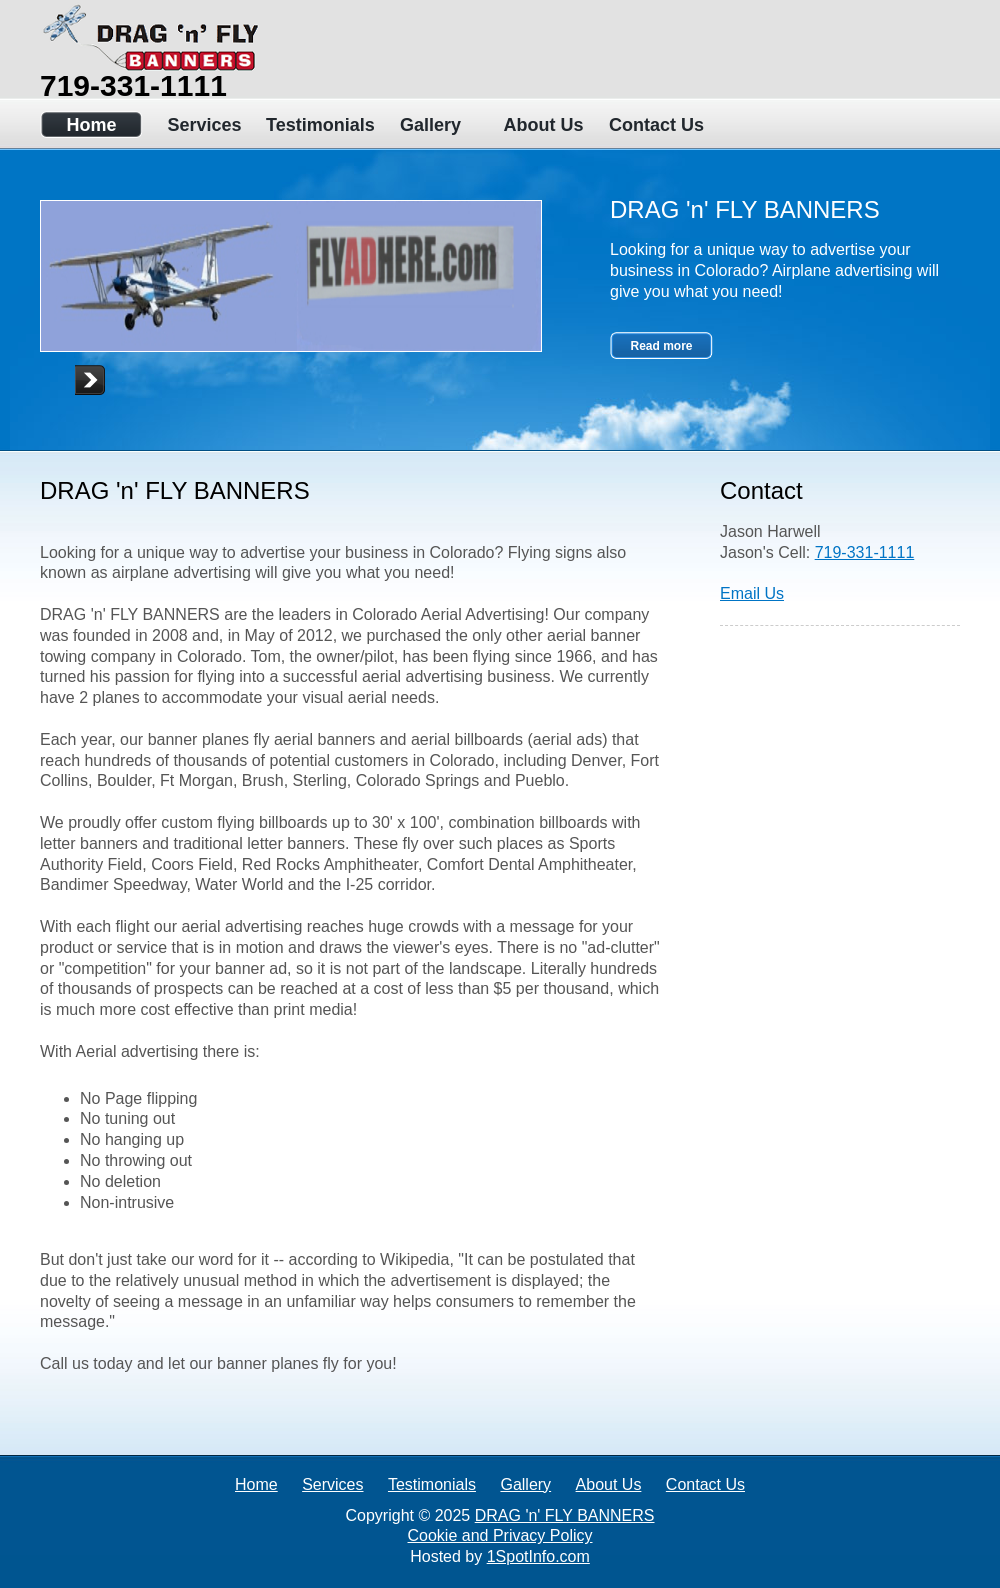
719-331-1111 (133, 85)
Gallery (430, 125)
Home (91, 125)
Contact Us (656, 125)
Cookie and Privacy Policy (500, 1535)
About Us (544, 125)
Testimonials (317, 125)
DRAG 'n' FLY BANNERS (565, 1515)
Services (204, 125)
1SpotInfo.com (538, 1556)
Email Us (752, 593)
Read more (661, 346)
